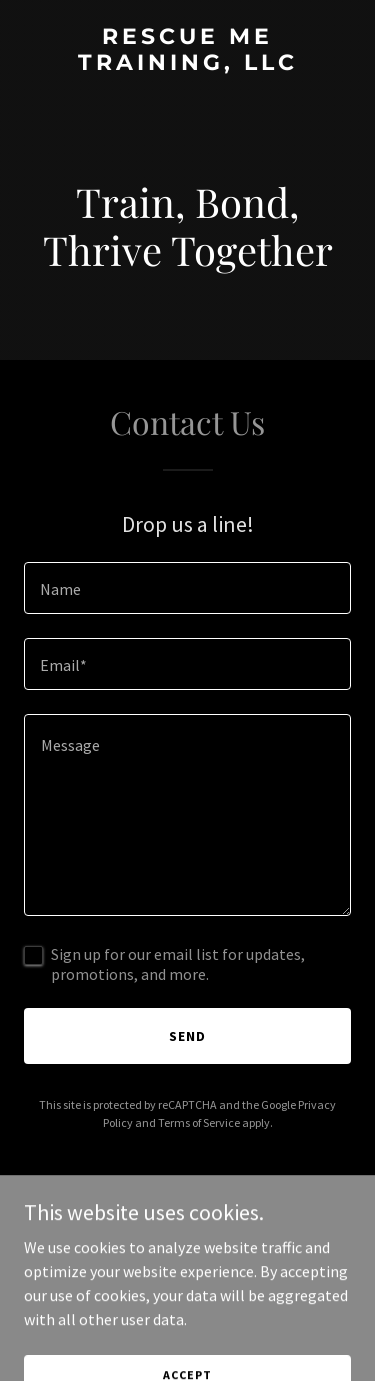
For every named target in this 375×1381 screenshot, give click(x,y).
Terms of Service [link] (199, 1122)
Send (187, 1036)
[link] (187, 64)
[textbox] (187, 588)
